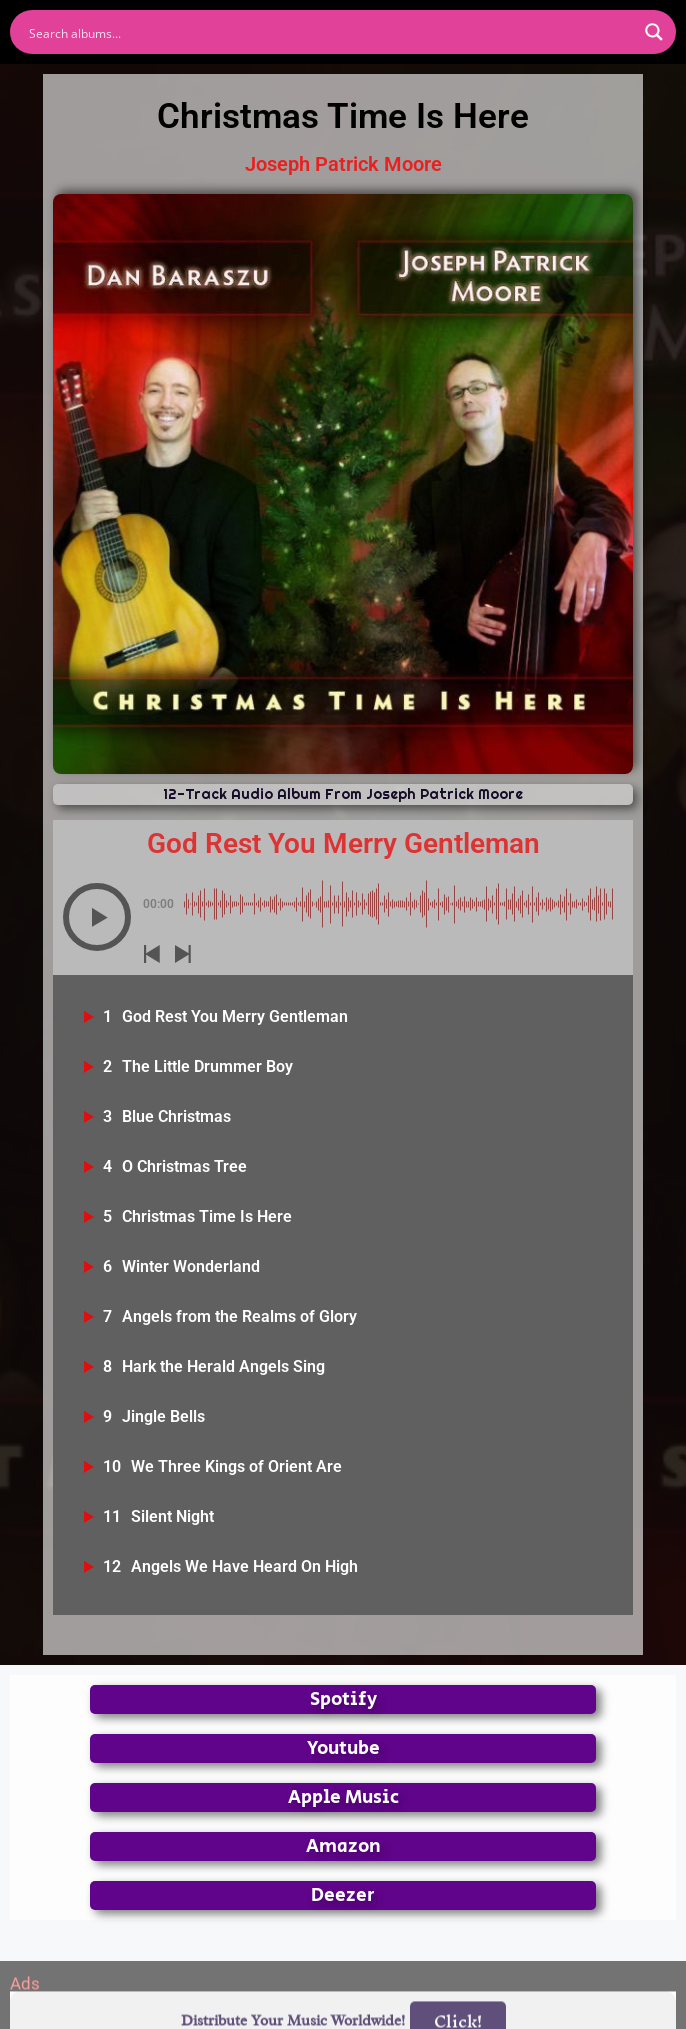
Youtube (343, 1748)
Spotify (343, 1699)
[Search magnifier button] (654, 32)
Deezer (343, 1895)
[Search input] (330, 32)
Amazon (343, 1846)
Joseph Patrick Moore (343, 164)
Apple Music (343, 1797)
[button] (97, 917)
